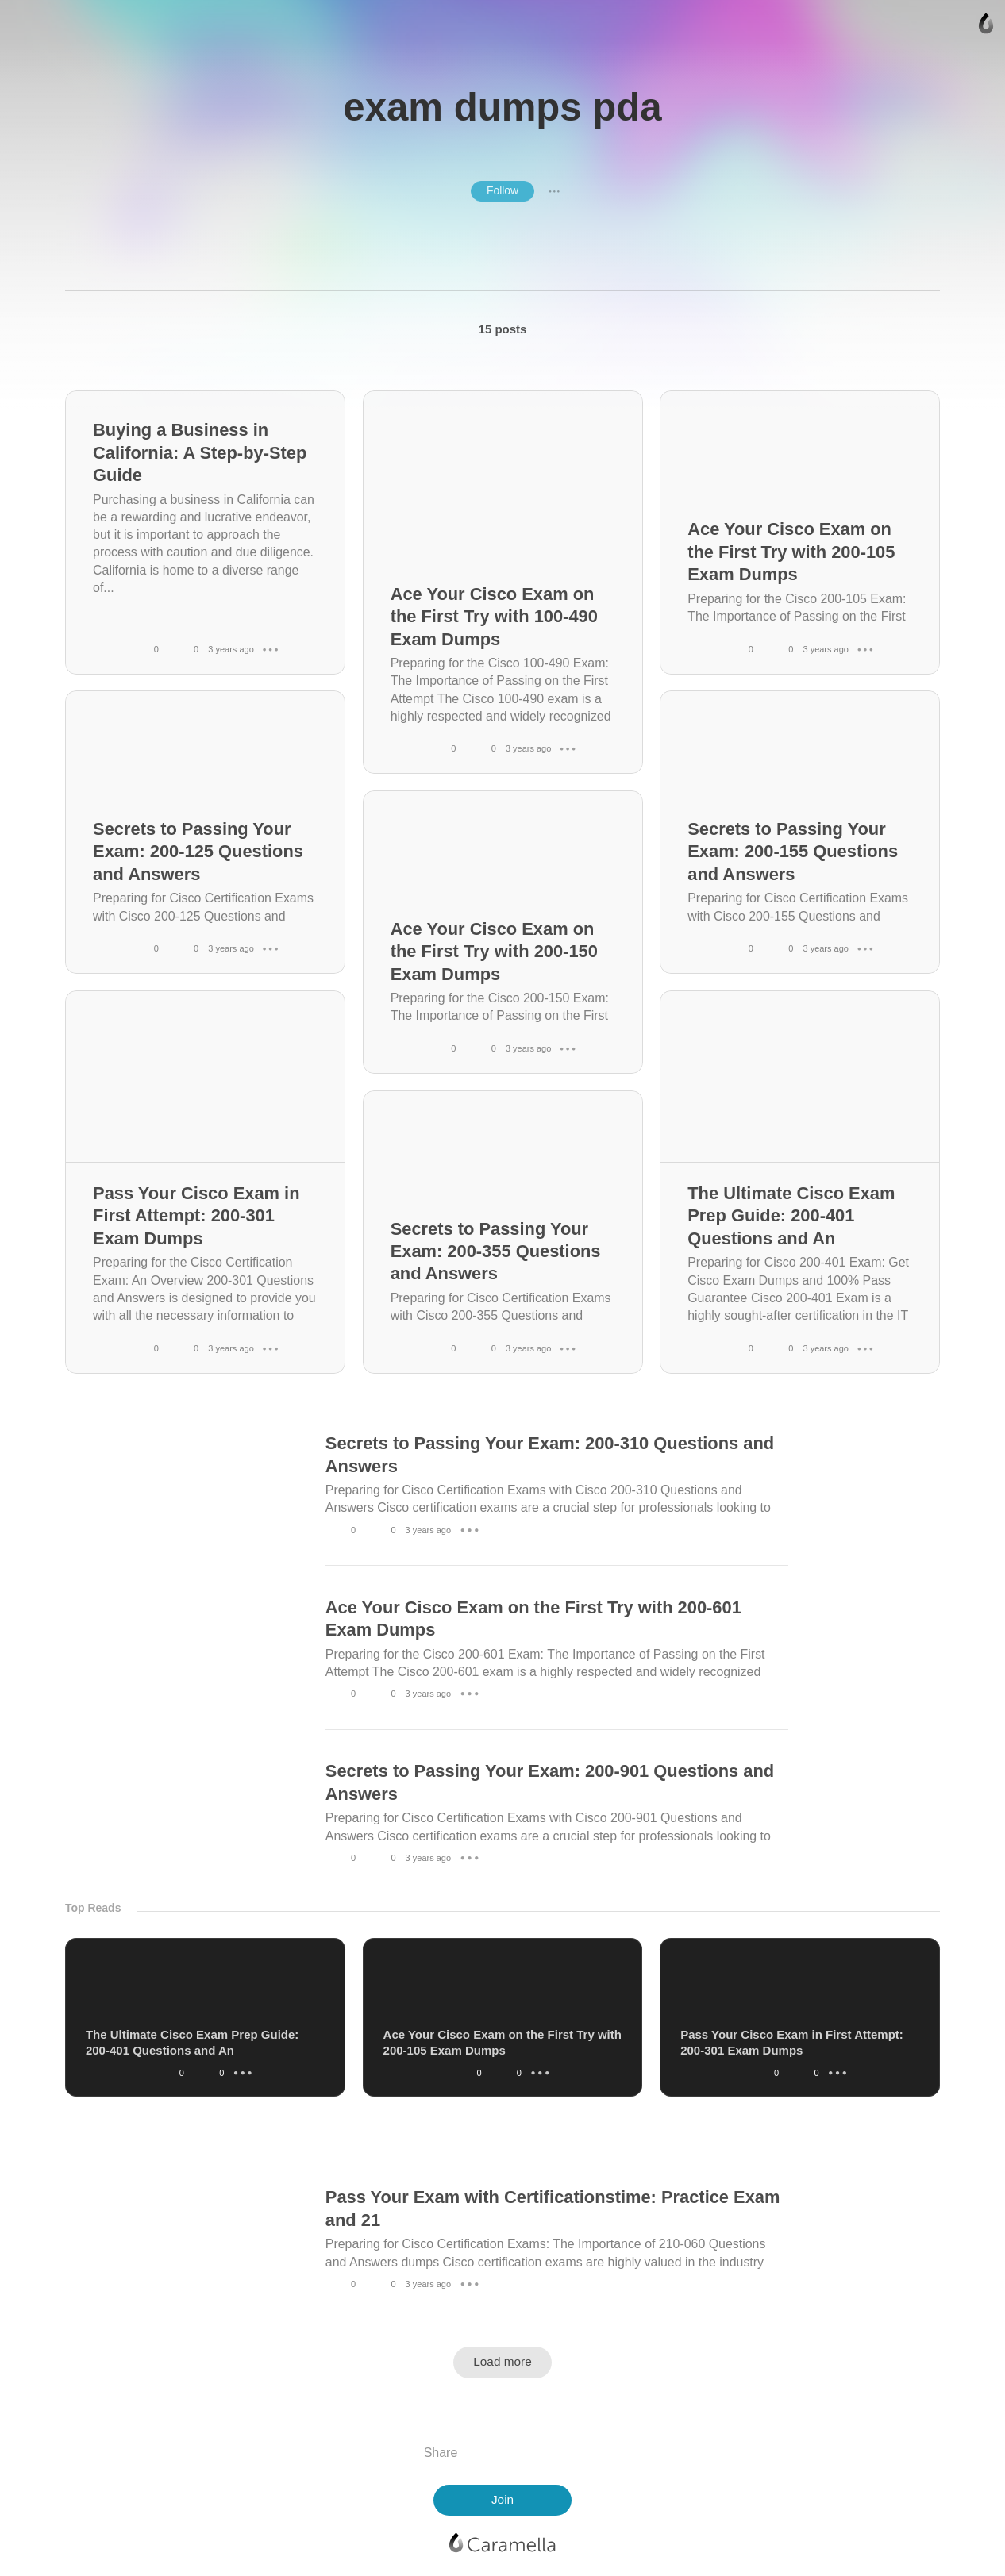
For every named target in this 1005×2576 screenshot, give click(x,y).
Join (502, 2499)
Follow (502, 190)
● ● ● (554, 191)
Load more (502, 2361)
